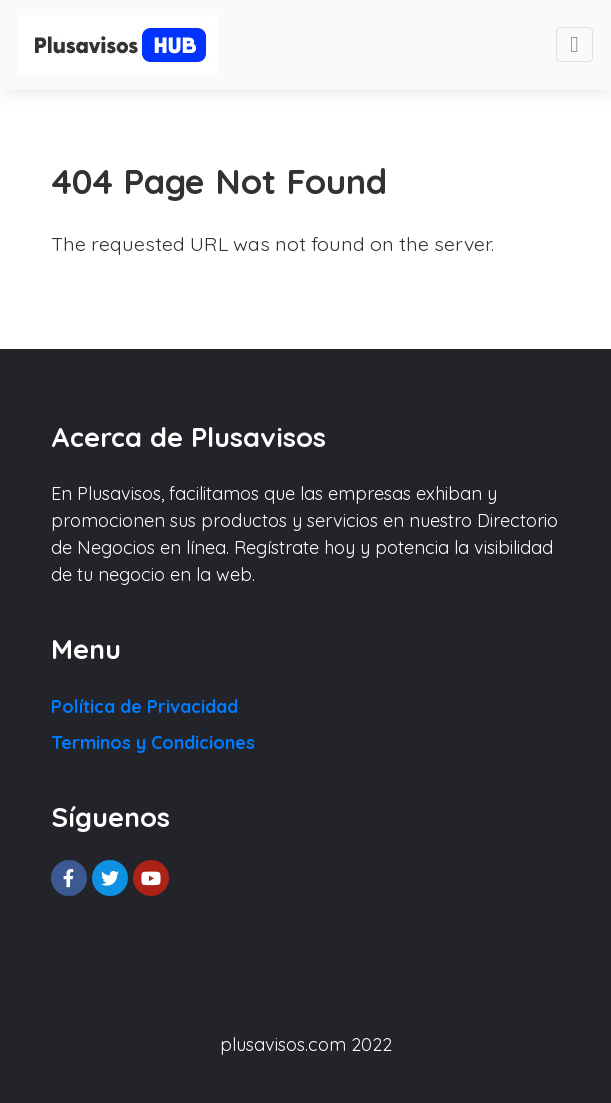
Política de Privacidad (144, 706)
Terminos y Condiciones (153, 742)
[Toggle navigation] (574, 44)
